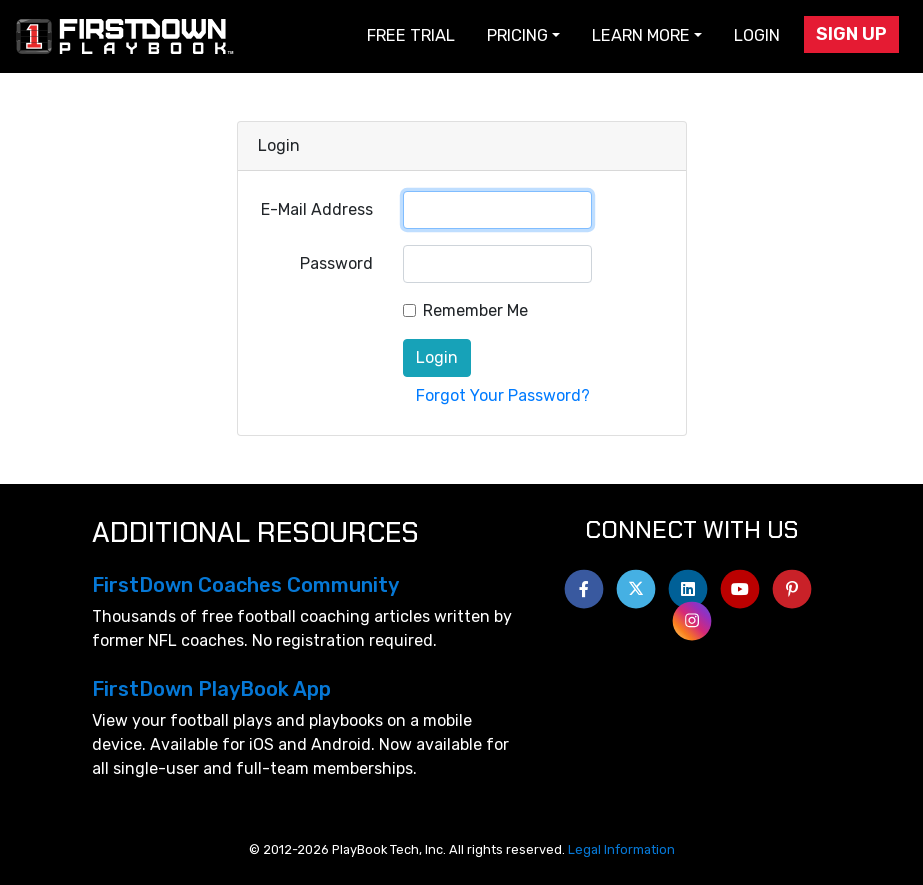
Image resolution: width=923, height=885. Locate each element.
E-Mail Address (317, 209)
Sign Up (851, 34)
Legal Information (621, 849)
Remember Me (475, 310)
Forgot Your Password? (503, 395)
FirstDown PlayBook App (211, 689)
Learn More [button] (641, 35)
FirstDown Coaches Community (245, 585)
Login (757, 35)
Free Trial (411, 35)
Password (336, 263)
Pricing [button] (517, 35)
